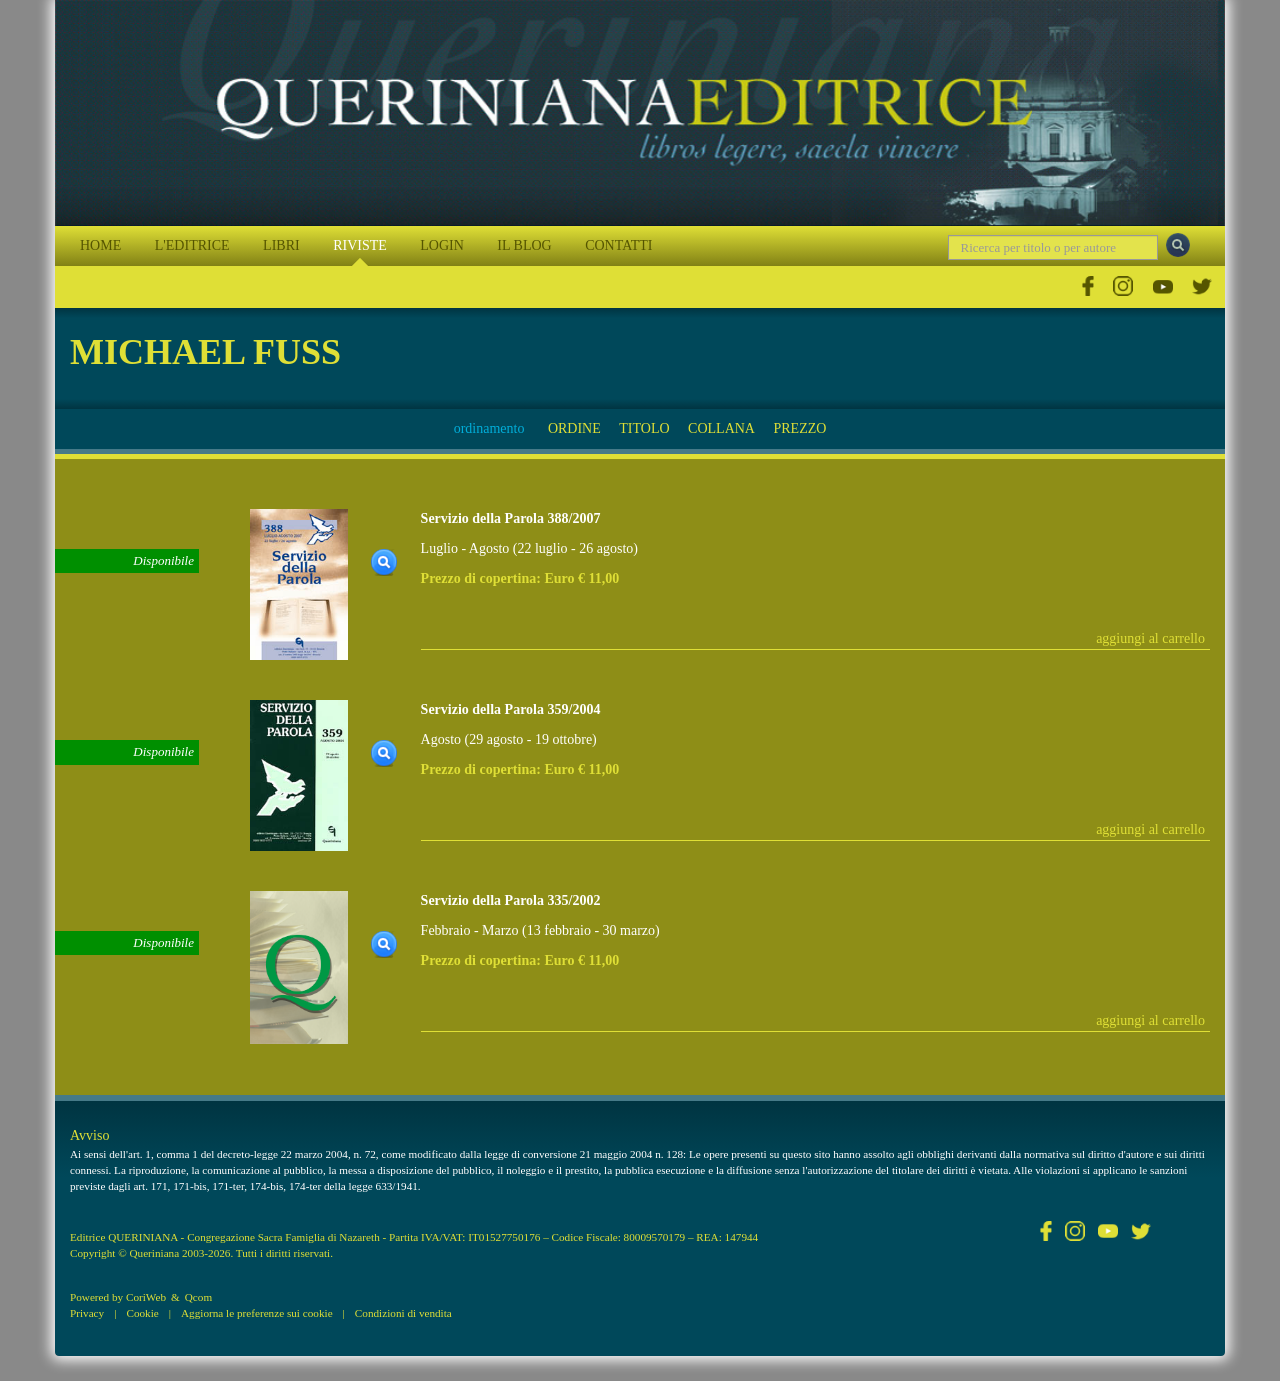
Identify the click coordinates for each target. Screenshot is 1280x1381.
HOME (100, 245)
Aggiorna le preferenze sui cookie (257, 1313)
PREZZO (799, 428)
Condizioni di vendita (403, 1313)
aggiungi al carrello (1150, 638)
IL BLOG (524, 245)
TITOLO (644, 428)
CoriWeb (146, 1297)
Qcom (198, 1297)
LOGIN (442, 245)
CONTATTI (618, 245)
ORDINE (574, 428)
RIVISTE (360, 245)
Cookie (142, 1313)
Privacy (87, 1313)
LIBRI (281, 245)
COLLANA (721, 428)
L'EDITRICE (192, 245)
